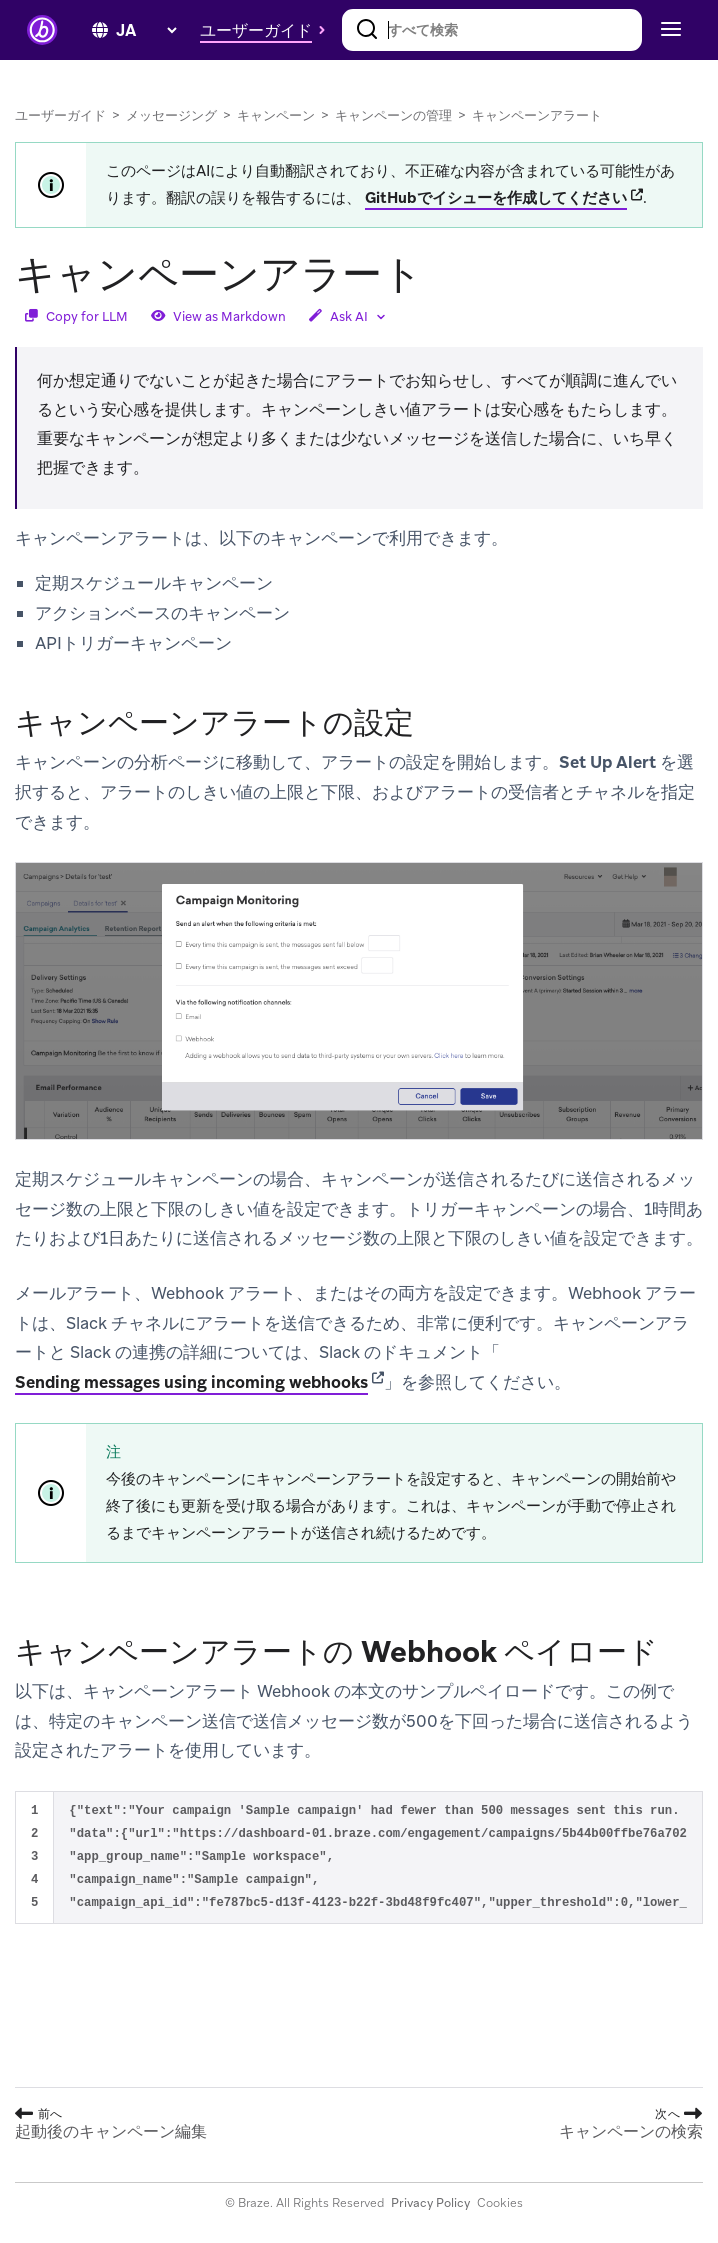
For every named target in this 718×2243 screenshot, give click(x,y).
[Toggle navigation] (668, 30)
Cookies (500, 2203)
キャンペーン (276, 115)
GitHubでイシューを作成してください (496, 198)
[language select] (146, 30)
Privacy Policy (430, 2203)
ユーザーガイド (60, 115)
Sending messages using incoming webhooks (191, 1382)
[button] (268, 30)
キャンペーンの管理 (393, 115)
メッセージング (171, 115)
